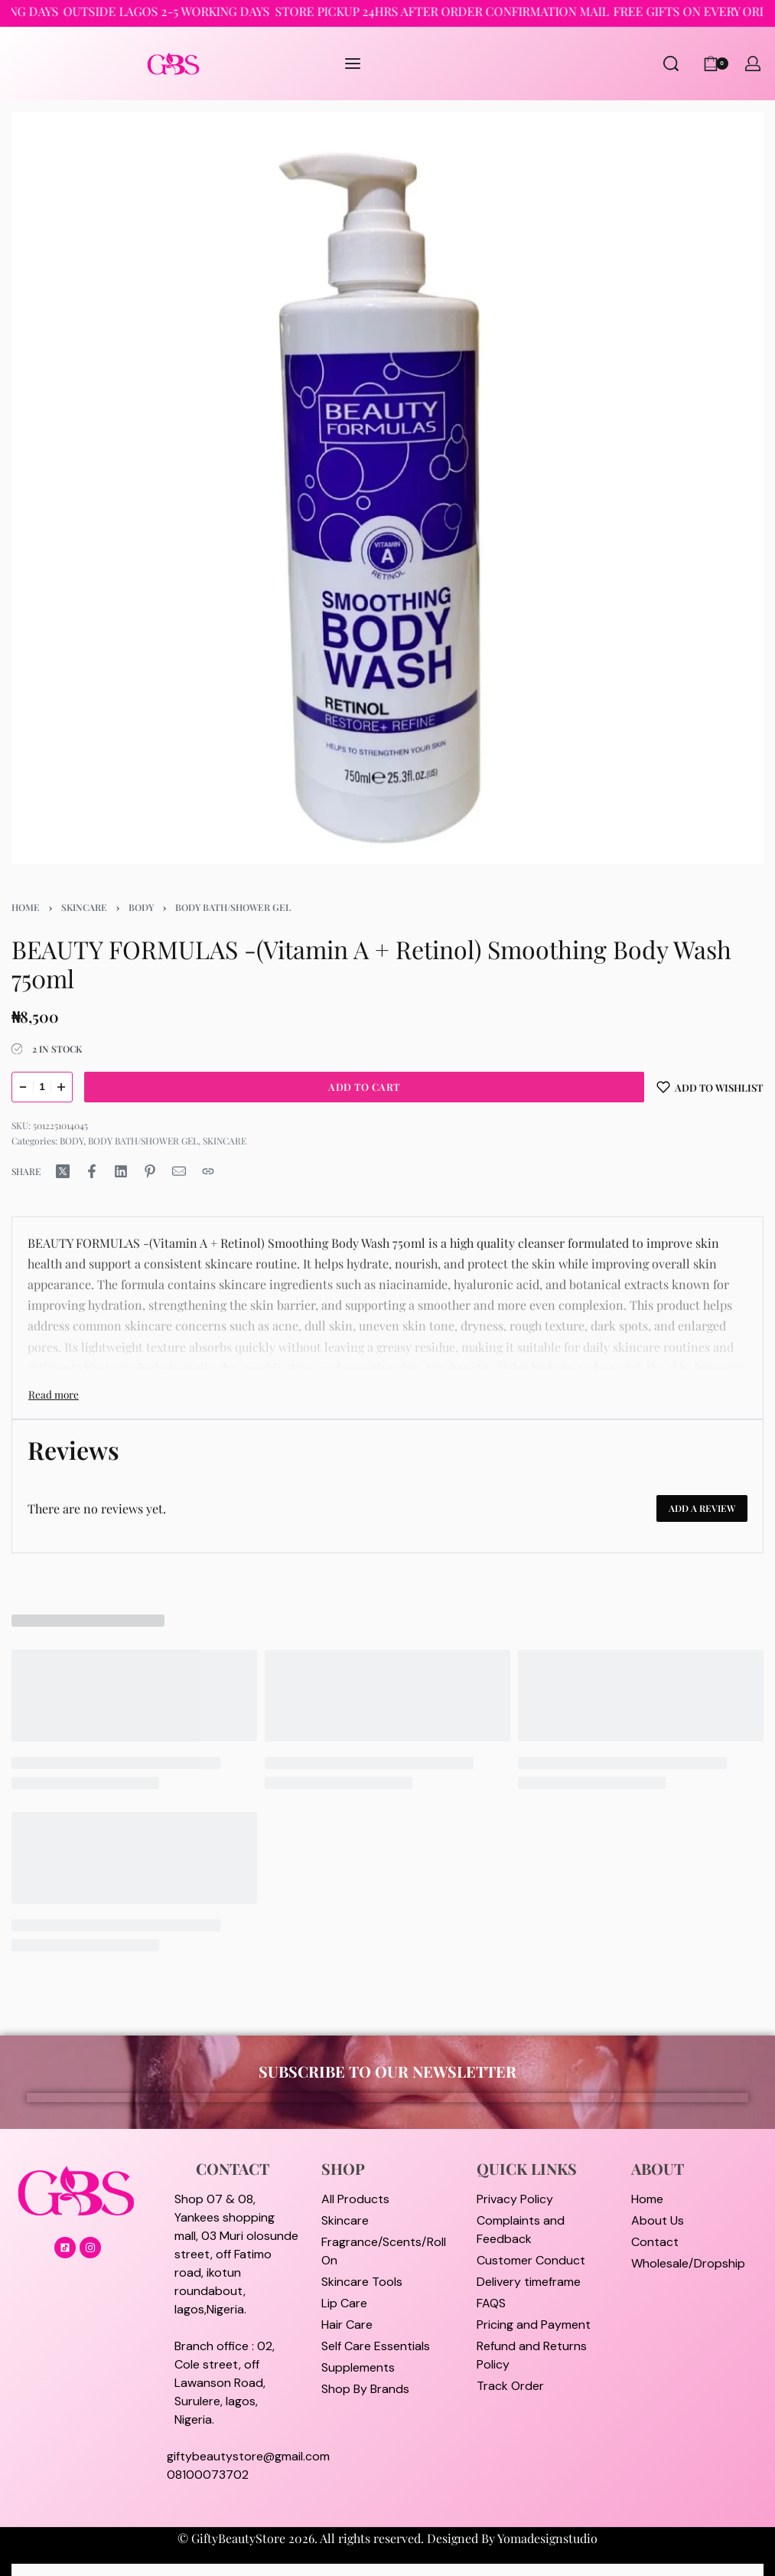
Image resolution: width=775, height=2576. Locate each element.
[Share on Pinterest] (150, 1171)
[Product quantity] (42, 1087)
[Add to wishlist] (710, 1087)
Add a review (702, 1508)
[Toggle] (54, 1394)
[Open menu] (352, 63)
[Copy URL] (208, 1171)
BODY (141, 907)
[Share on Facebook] (92, 1171)
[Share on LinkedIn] (121, 1171)
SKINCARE (84, 907)
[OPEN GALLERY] (387, 488)
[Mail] (179, 1171)
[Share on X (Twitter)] (63, 1171)
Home (25, 907)
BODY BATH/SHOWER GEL (233, 907)
